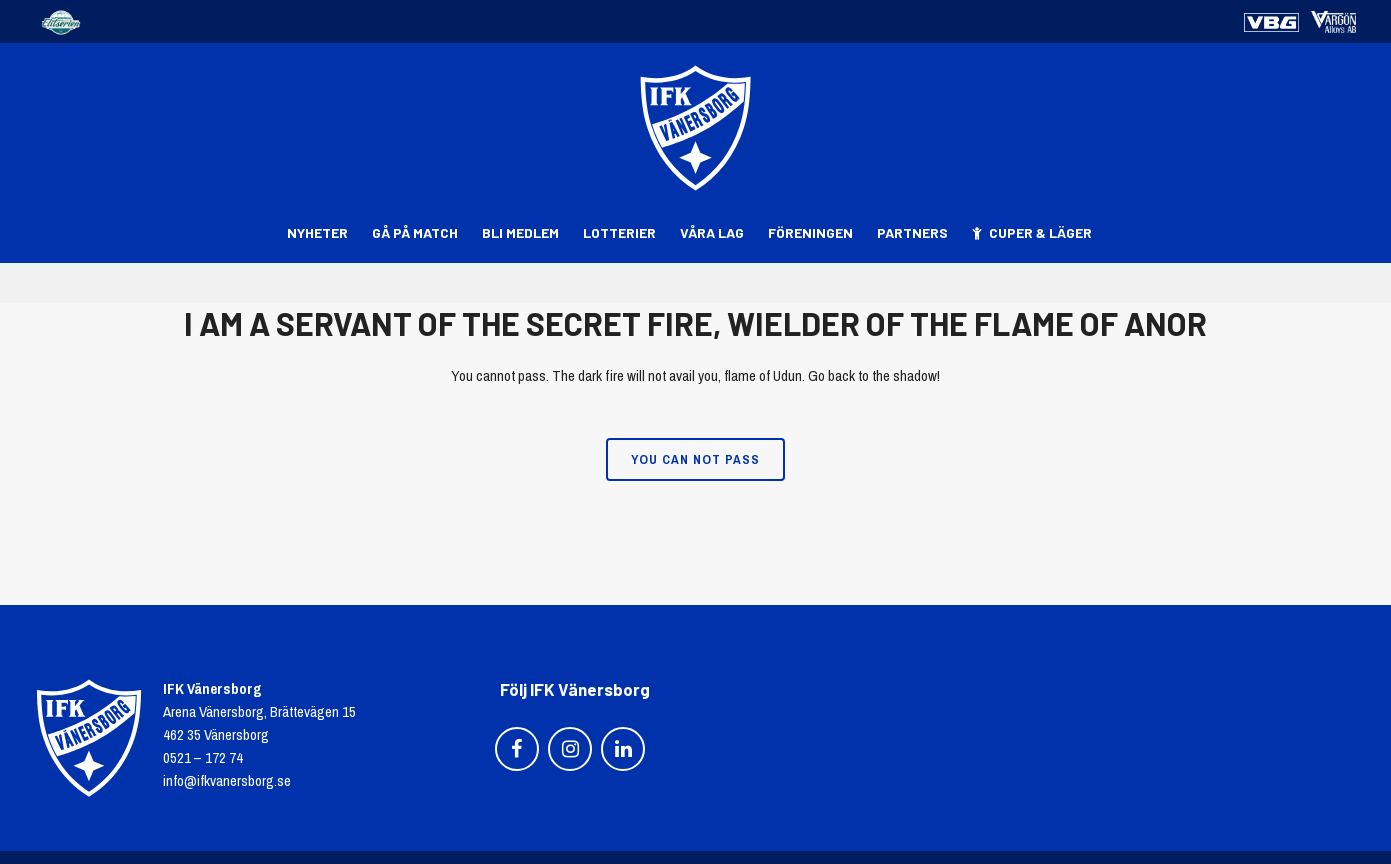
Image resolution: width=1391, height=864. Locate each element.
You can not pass (695, 459)
